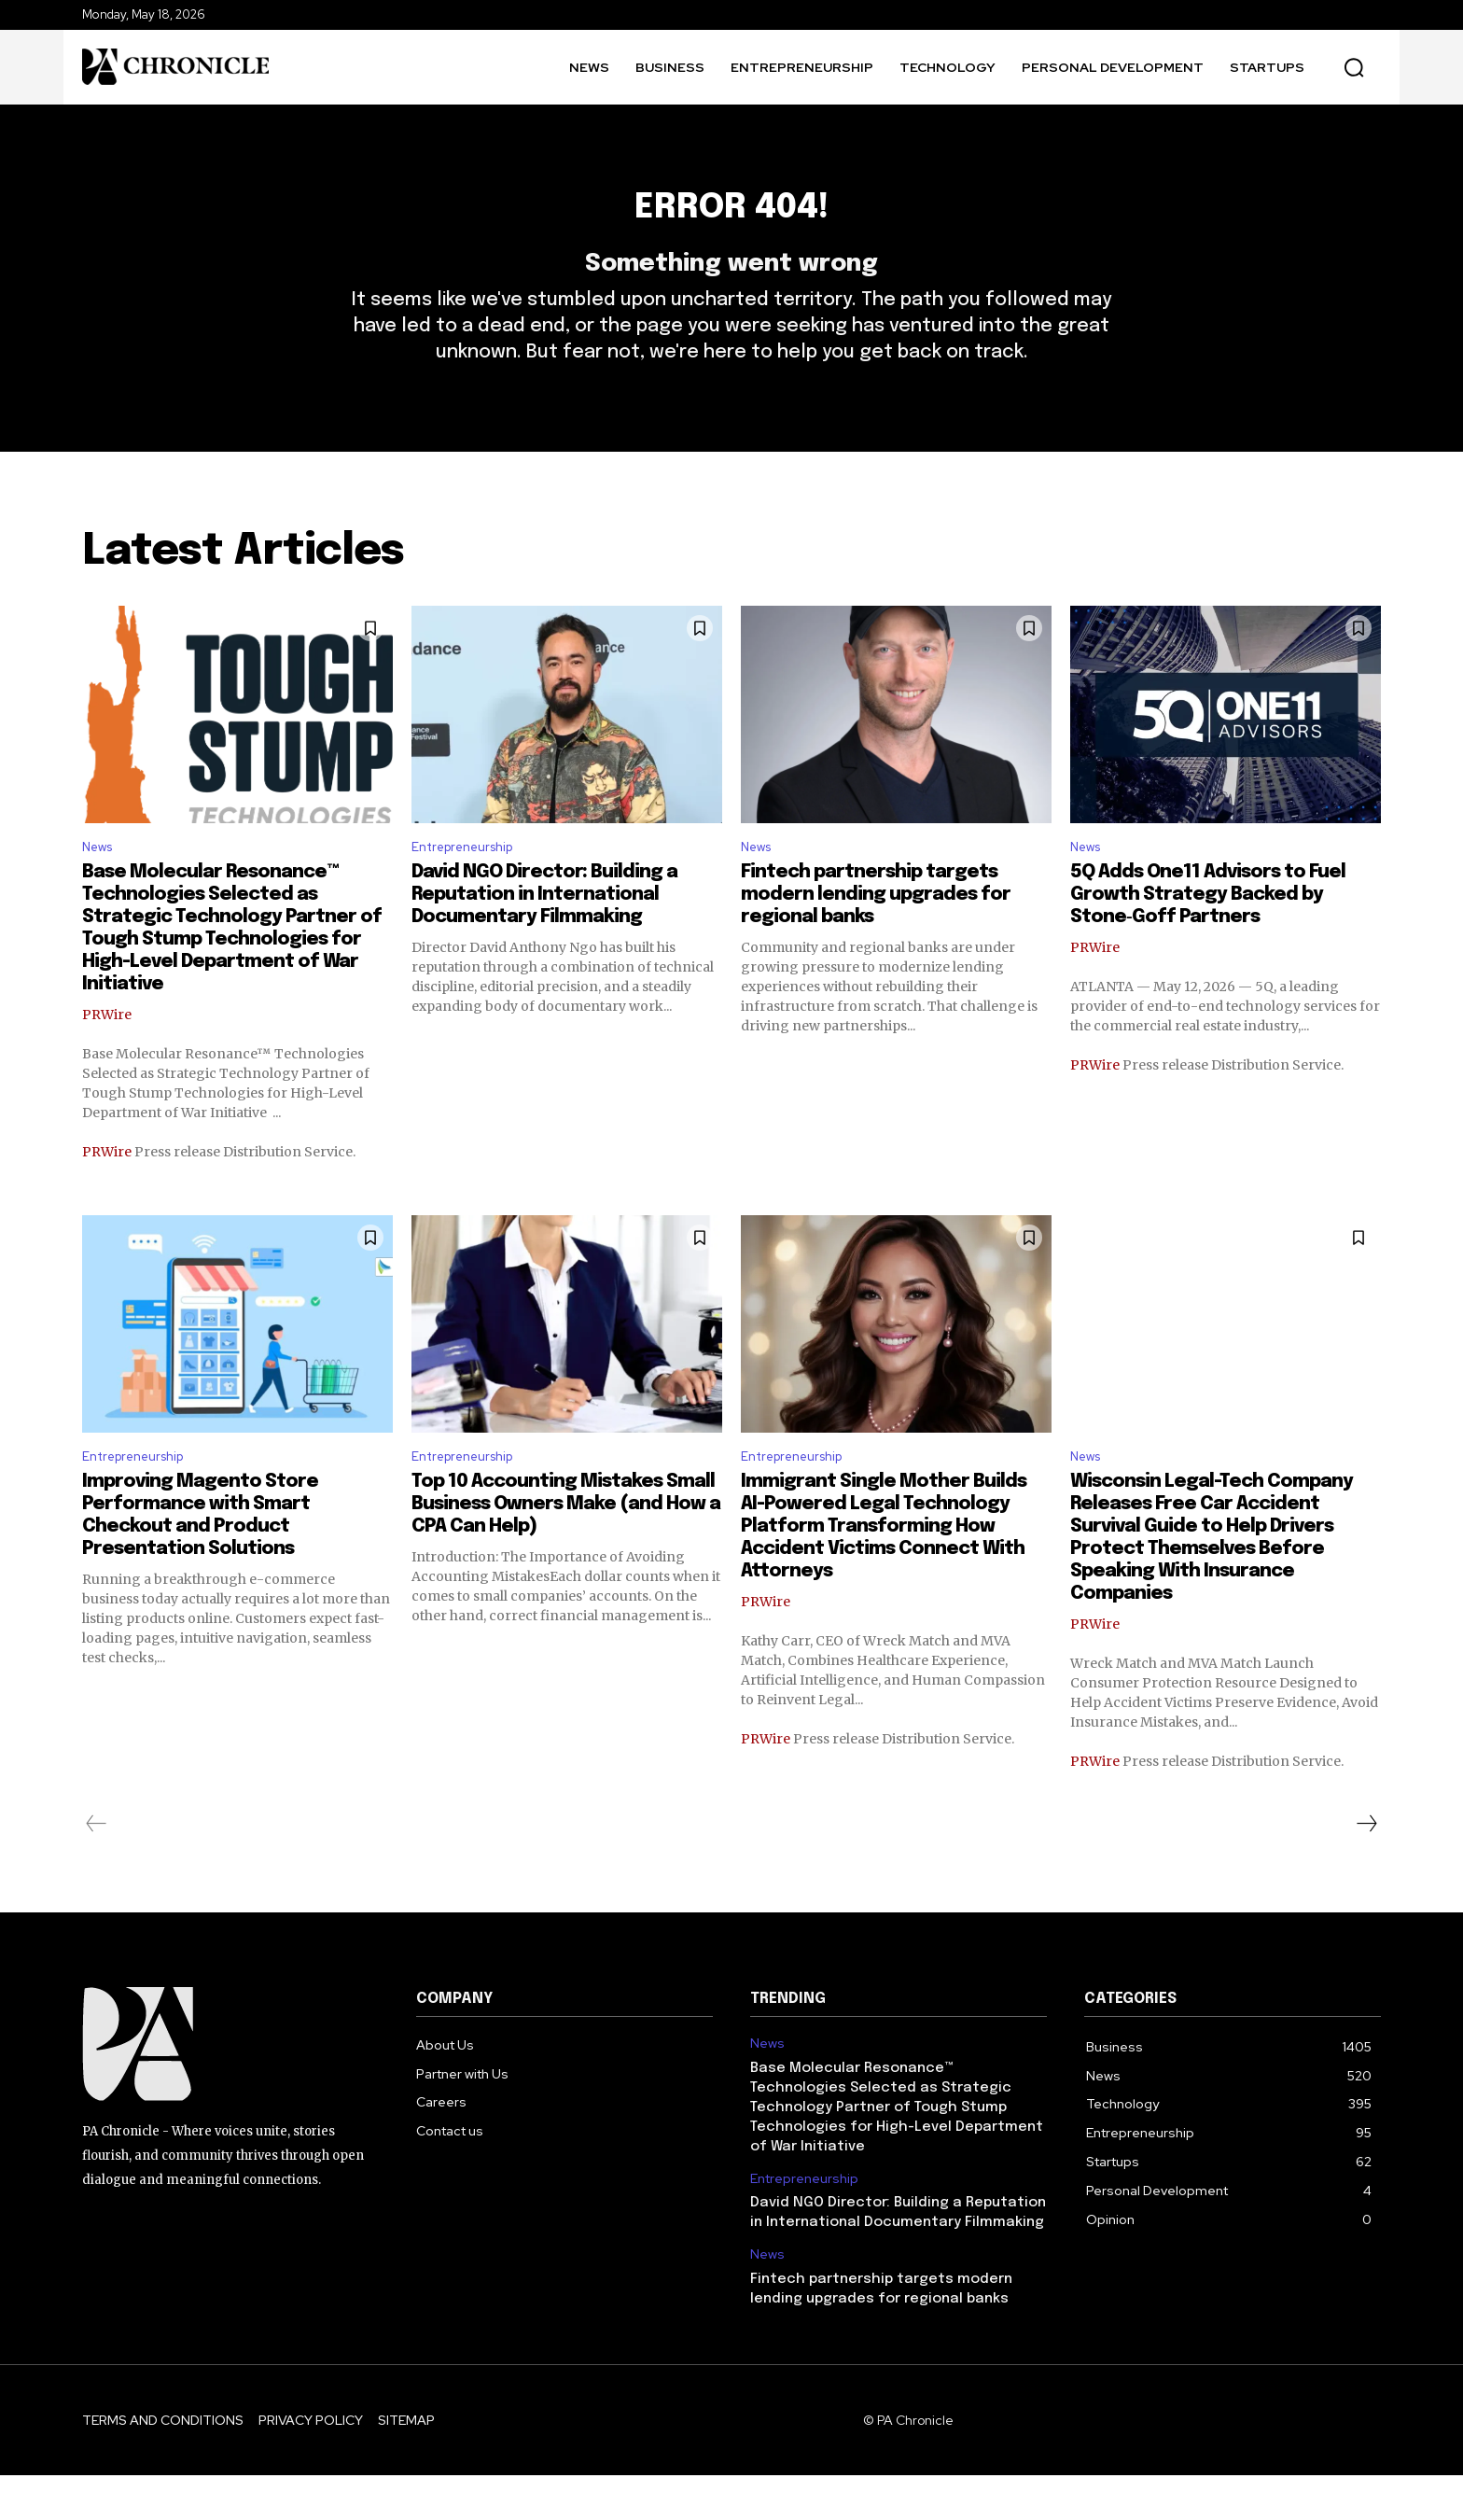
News (100, 886)
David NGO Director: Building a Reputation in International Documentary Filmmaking (544, 935)
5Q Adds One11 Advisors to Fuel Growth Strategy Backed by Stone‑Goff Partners (1207, 935)
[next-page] (1366, 1869)
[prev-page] (96, 1869)
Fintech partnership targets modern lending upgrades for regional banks (875, 935)
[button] (1354, 67)
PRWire (107, 1054)
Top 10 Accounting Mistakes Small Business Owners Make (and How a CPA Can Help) (565, 1549)
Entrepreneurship (470, 886)
